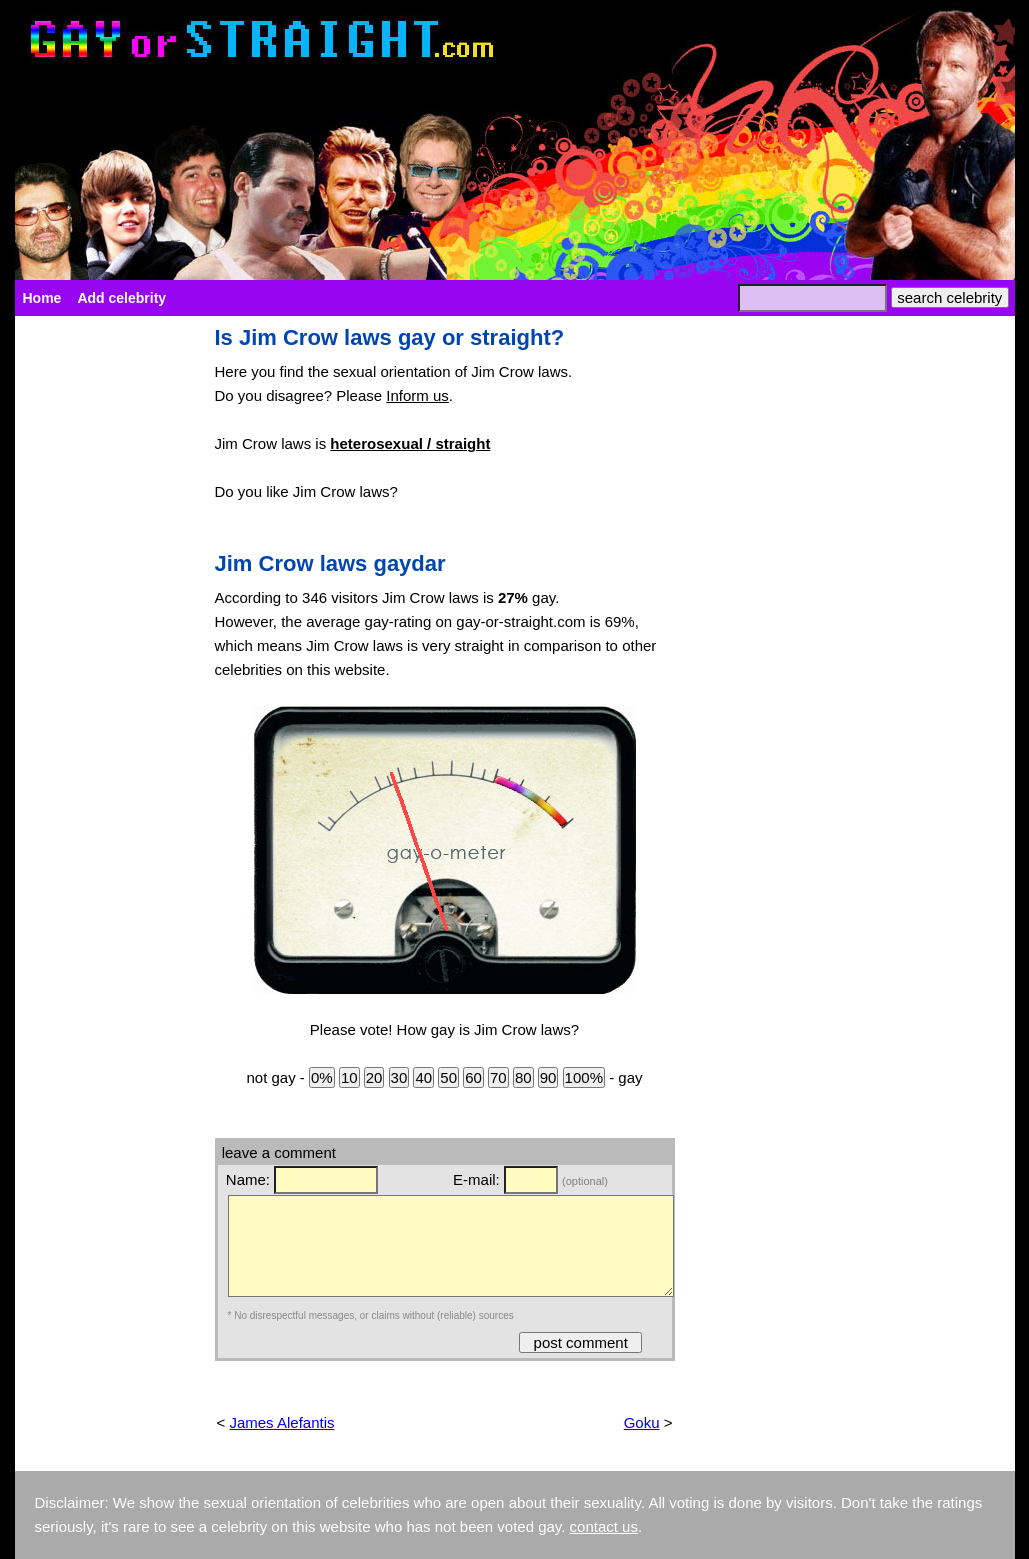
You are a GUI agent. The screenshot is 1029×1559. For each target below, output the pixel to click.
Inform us (417, 395)
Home (42, 298)
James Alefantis (281, 1422)
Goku (642, 1422)
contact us (604, 1526)
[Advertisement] (105, 626)
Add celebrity (121, 298)
